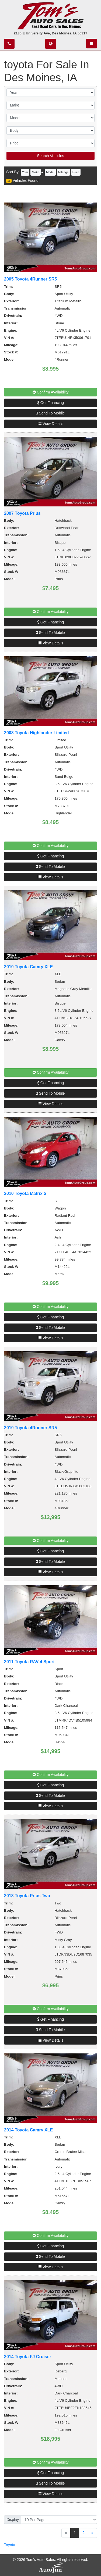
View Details (50, 423)
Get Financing (50, 402)
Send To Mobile (50, 413)
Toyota (9, 2545)
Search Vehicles (50, 156)
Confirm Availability (51, 392)
